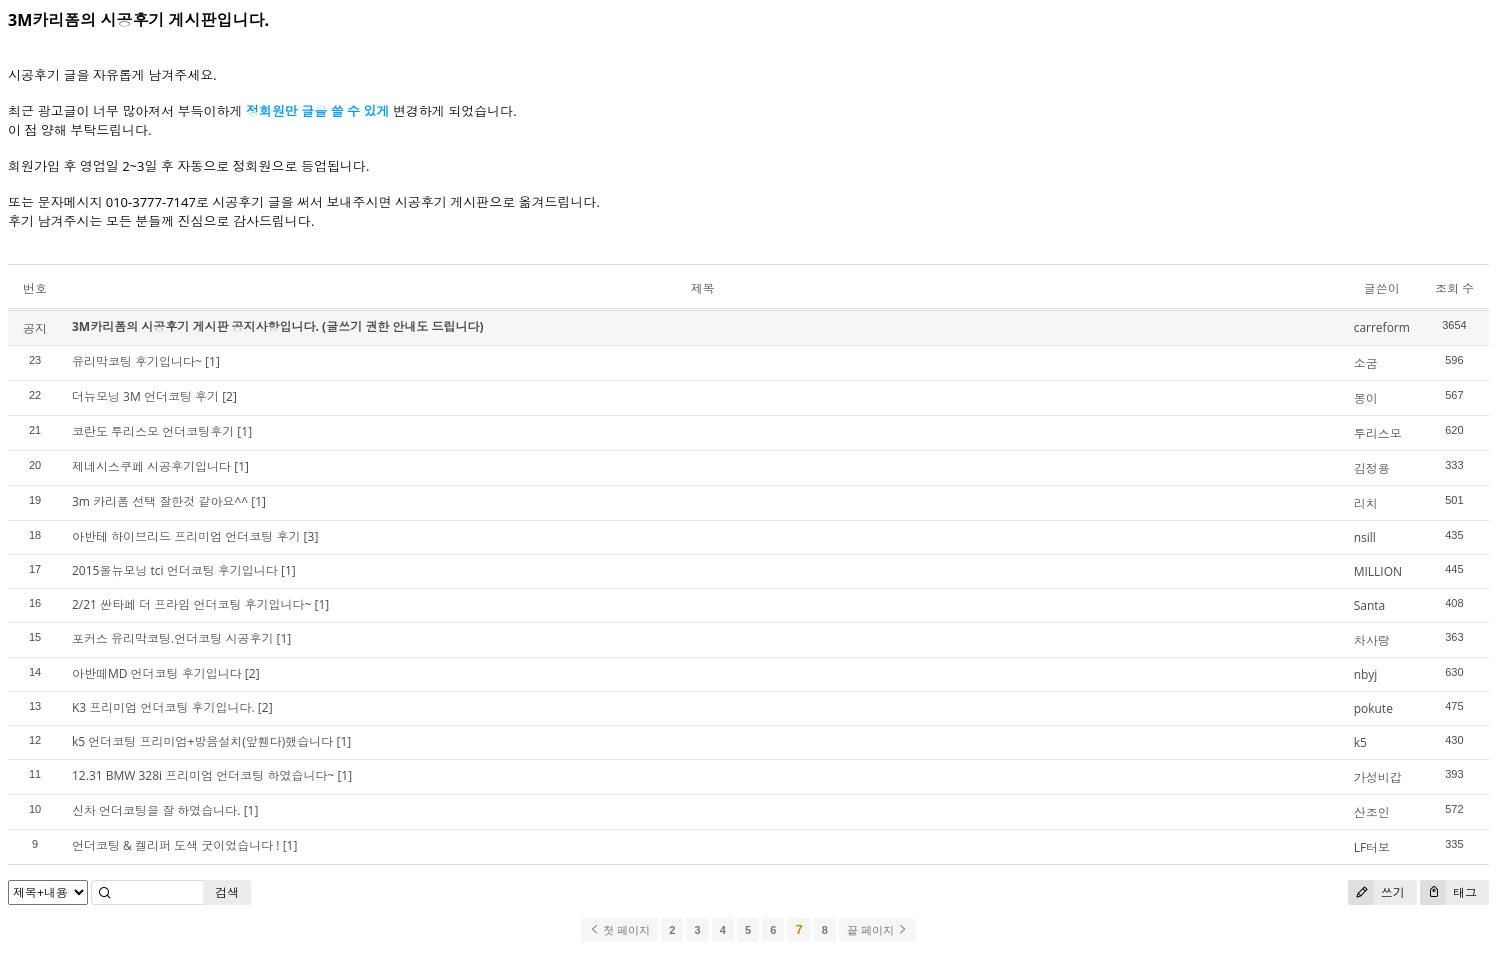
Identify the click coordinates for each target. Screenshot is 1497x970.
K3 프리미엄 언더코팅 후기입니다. (163, 707)
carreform (1382, 327)
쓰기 (1376, 892)
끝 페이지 (877, 930)
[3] (311, 536)
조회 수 (1454, 288)
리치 (1366, 503)
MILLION (1378, 571)
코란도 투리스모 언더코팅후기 (153, 431)
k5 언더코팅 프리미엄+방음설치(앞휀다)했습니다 (202, 741)
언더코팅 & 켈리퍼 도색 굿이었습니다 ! (176, 845)
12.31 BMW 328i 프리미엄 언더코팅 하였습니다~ (203, 775)
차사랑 (1372, 640)
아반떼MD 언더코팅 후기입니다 (157, 673)
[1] (212, 361)
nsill (1365, 537)
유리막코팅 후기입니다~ (137, 361)
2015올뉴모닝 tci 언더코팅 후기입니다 (175, 570)
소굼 (1366, 363)
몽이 (1366, 398)
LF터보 (1372, 847)
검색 (227, 892)
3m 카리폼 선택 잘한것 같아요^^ (160, 501)
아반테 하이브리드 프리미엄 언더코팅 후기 (186, 536)
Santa (1370, 605)
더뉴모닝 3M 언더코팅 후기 (145, 396)
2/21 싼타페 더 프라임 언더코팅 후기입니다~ (191, 604)
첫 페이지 (619, 930)
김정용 (1372, 468)
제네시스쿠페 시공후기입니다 (151, 466)
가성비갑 (1378, 777)
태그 (1448, 892)
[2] (229, 396)
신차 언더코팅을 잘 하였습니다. (156, 810)
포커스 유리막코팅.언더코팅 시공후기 (172, 638)
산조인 (1372, 812)
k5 (1360, 742)
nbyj (1366, 674)
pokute (1373, 708)
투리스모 (1378, 433)
